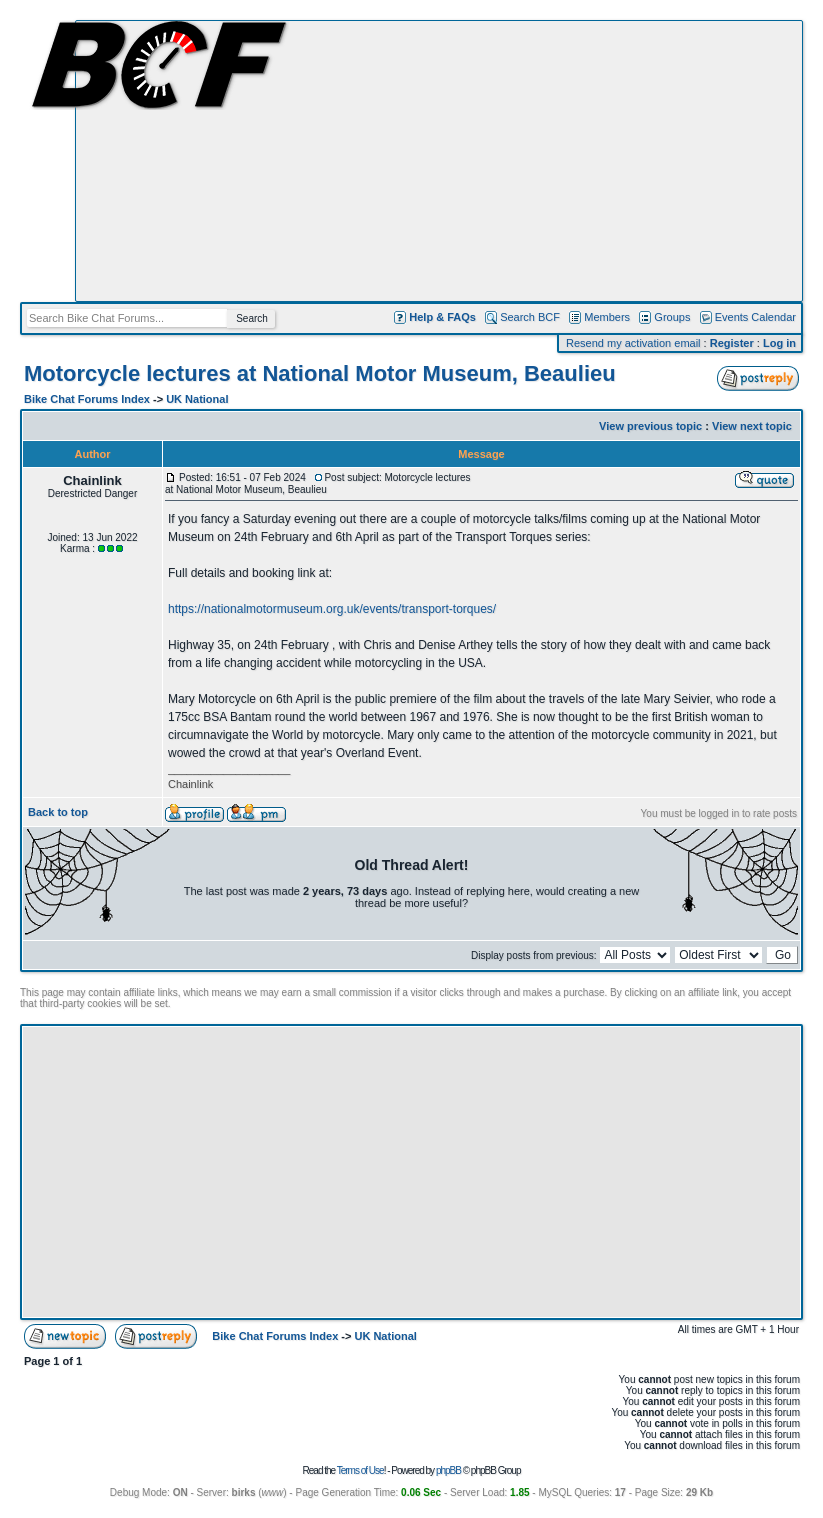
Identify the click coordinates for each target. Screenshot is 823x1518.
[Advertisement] (439, 161)
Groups (672, 317)
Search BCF (530, 317)
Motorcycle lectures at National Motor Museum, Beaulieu (320, 373)
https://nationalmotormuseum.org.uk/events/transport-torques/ (332, 609)
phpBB (448, 1470)
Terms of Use (360, 1470)
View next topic (752, 426)
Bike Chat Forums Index (87, 399)
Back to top (58, 812)
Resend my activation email (633, 343)
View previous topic (650, 426)
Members (607, 317)
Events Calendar (755, 317)
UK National (197, 399)
